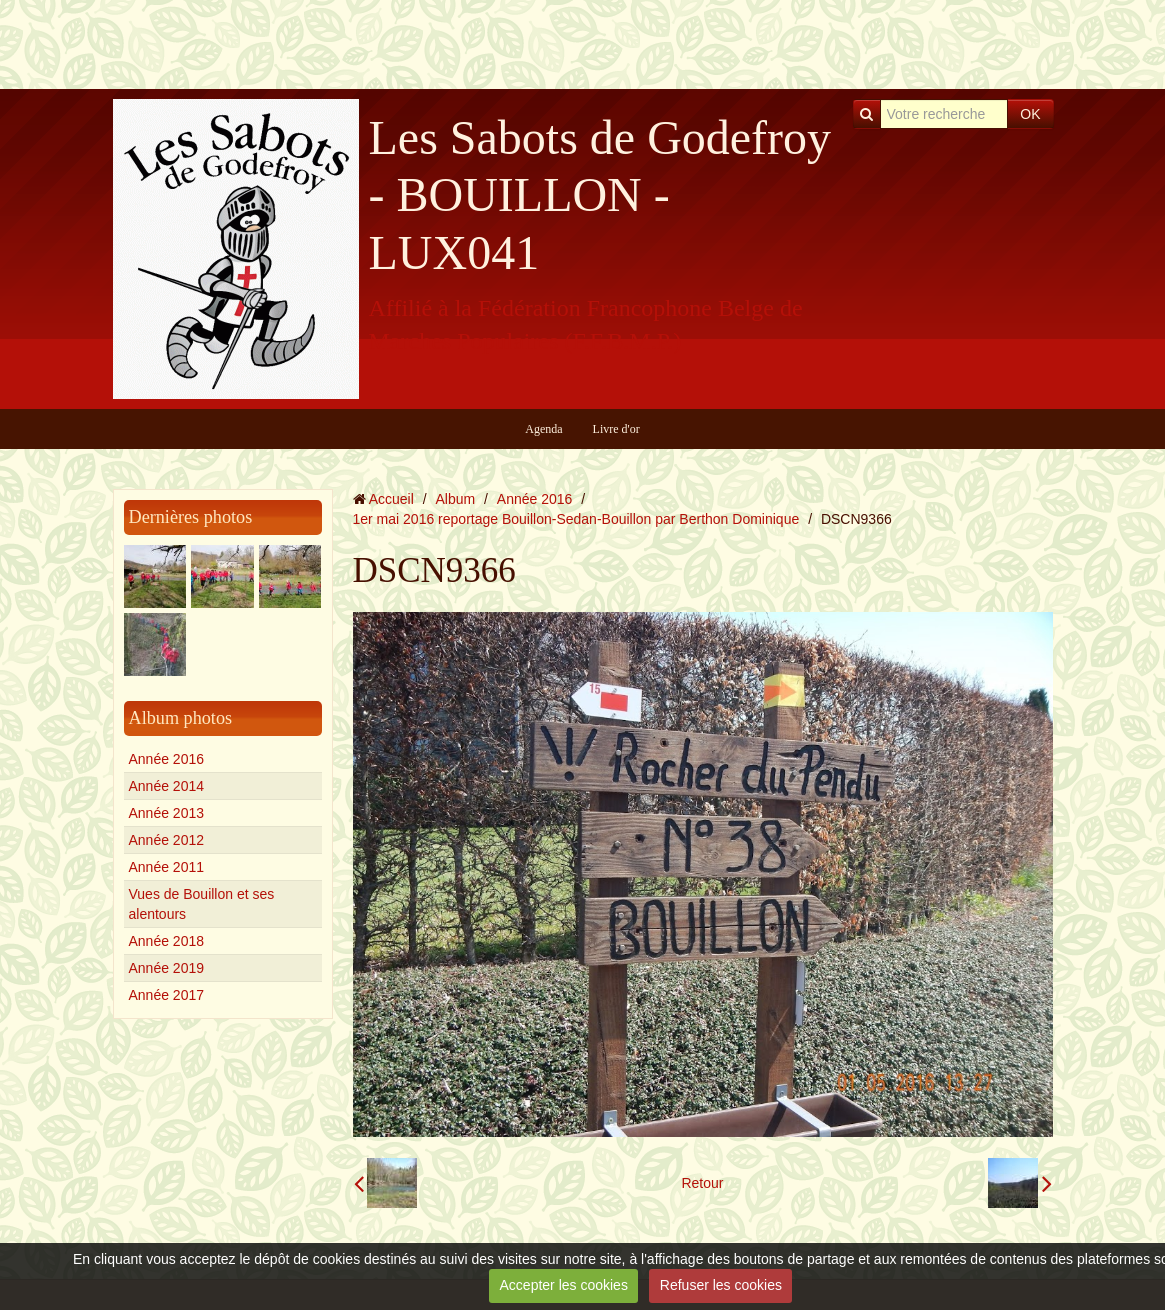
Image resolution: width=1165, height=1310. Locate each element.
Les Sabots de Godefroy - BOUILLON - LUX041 (600, 195)
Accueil (391, 499)
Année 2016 (167, 759)
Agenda (543, 429)
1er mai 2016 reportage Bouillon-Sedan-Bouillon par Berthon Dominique (576, 519)
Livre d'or (616, 429)
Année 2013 (167, 813)
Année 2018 (167, 941)
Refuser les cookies (721, 1285)
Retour (702, 1183)
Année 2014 (167, 786)
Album (455, 499)
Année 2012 (167, 840)
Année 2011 (167, 867)
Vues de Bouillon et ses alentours (202, 904)
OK (1030, 114)
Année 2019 (167, 968)
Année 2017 (167, 995)
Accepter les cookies (564, 1285)
